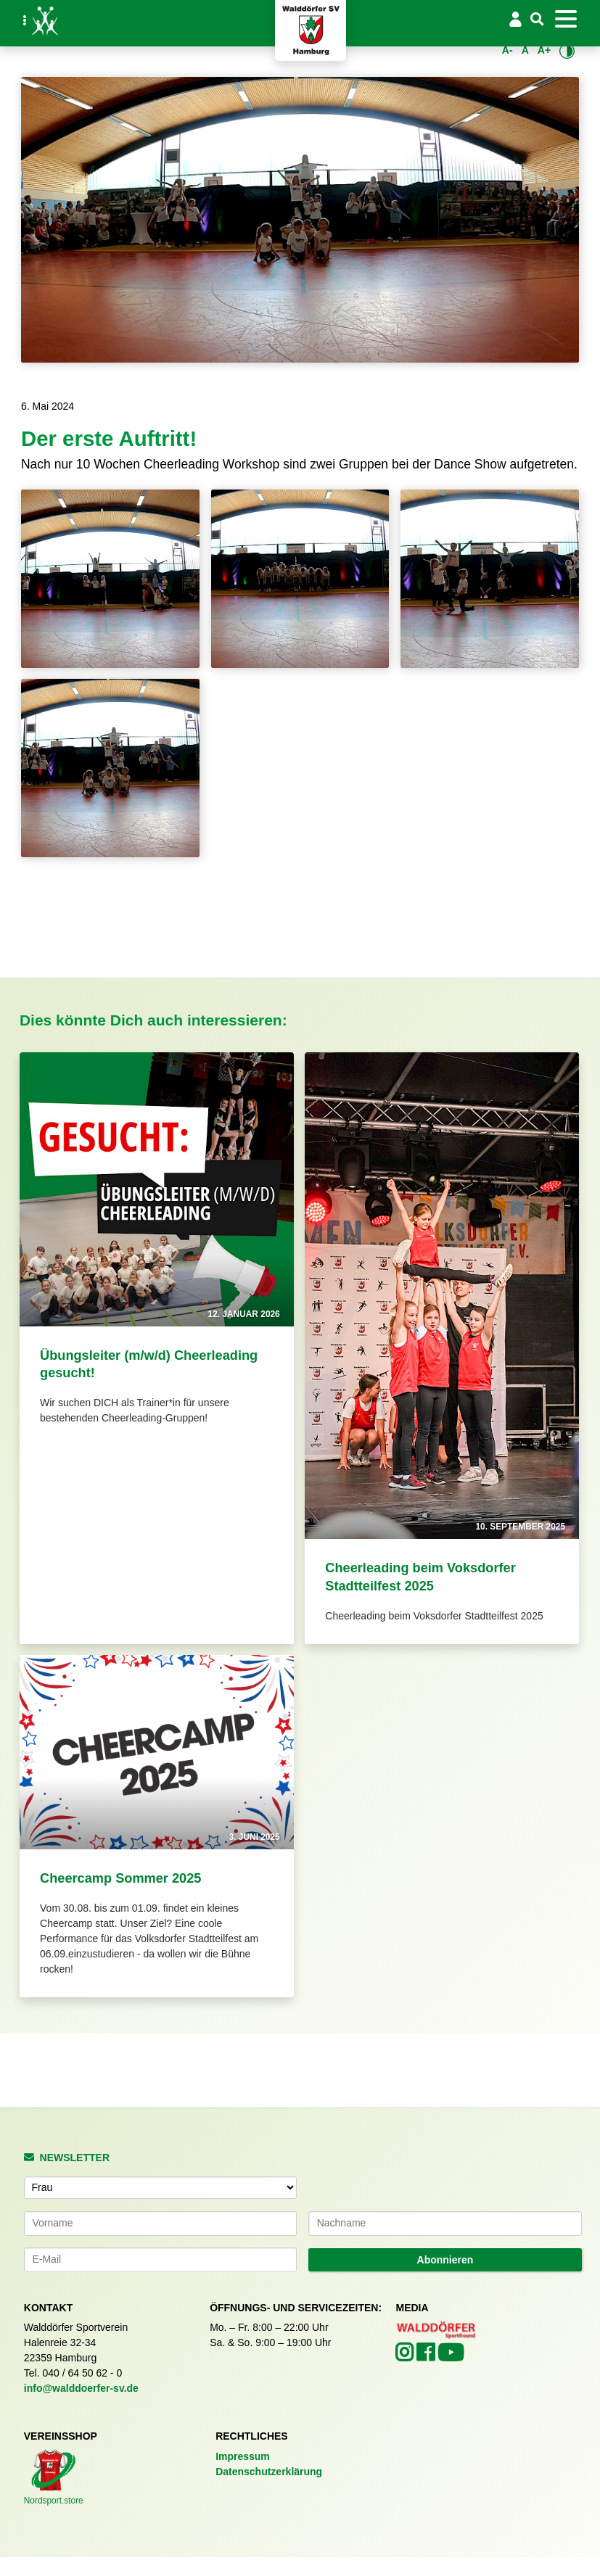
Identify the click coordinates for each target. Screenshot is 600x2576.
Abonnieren (445, 2260)
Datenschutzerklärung (268, 2471)
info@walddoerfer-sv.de (81, 2388)
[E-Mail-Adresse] (160, 2259)
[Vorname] (160, 2223)
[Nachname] (445, 2223)
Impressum (242, 2456)
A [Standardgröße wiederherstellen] (525, 50)
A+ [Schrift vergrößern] (544, 50)
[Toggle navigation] (565, 19)
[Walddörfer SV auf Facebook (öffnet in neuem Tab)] (426, 2356)
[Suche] (537, 20)
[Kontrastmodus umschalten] (567, 50)
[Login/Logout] (515, 19)
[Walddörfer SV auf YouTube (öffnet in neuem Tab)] (450, 2357)
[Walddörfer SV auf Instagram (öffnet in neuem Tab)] (405, 2356)
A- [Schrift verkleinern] (507, 50)
